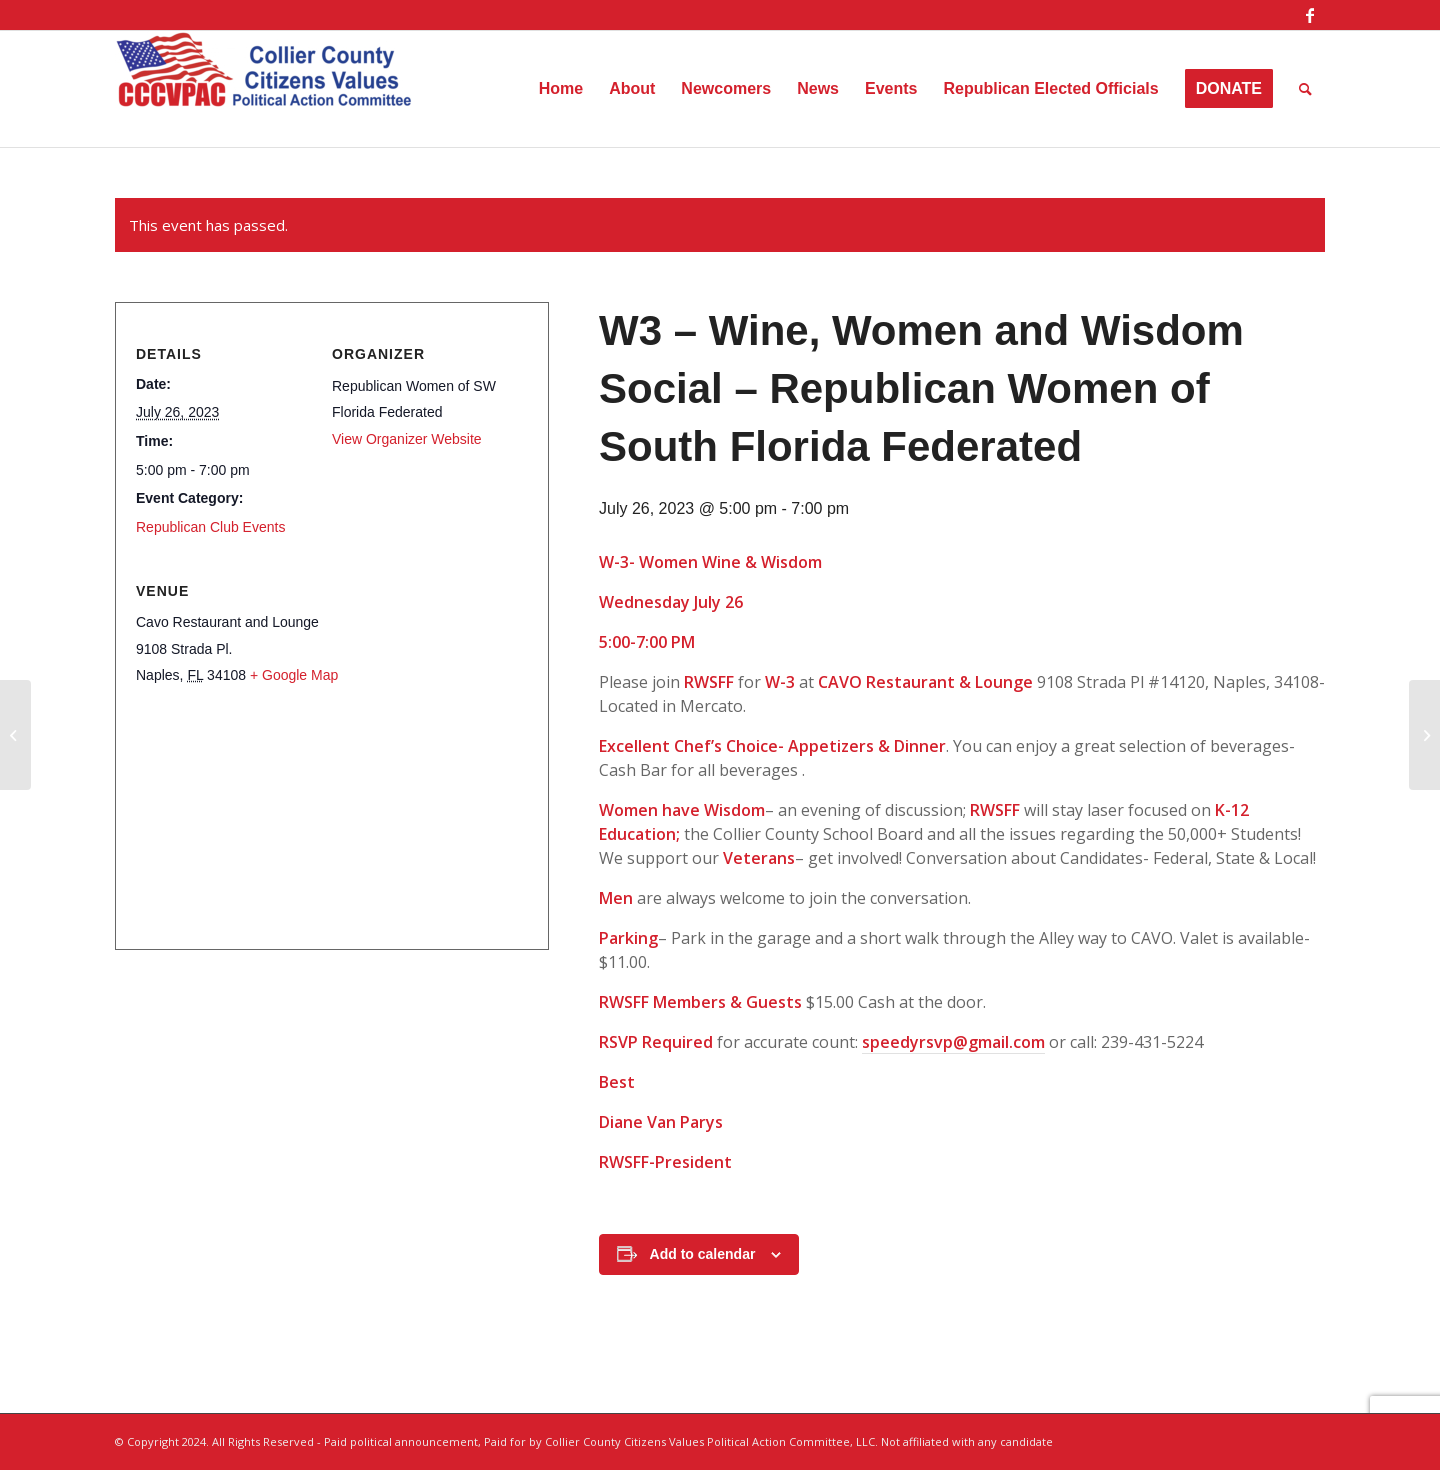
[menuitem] (561, 89)
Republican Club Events (210, 527)
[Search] (1305, 89)
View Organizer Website (407, 439)
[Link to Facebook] (1310, 15)
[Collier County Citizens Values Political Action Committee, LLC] (265, 89)
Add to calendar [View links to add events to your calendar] (703, 1254)
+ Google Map (294, 675)
